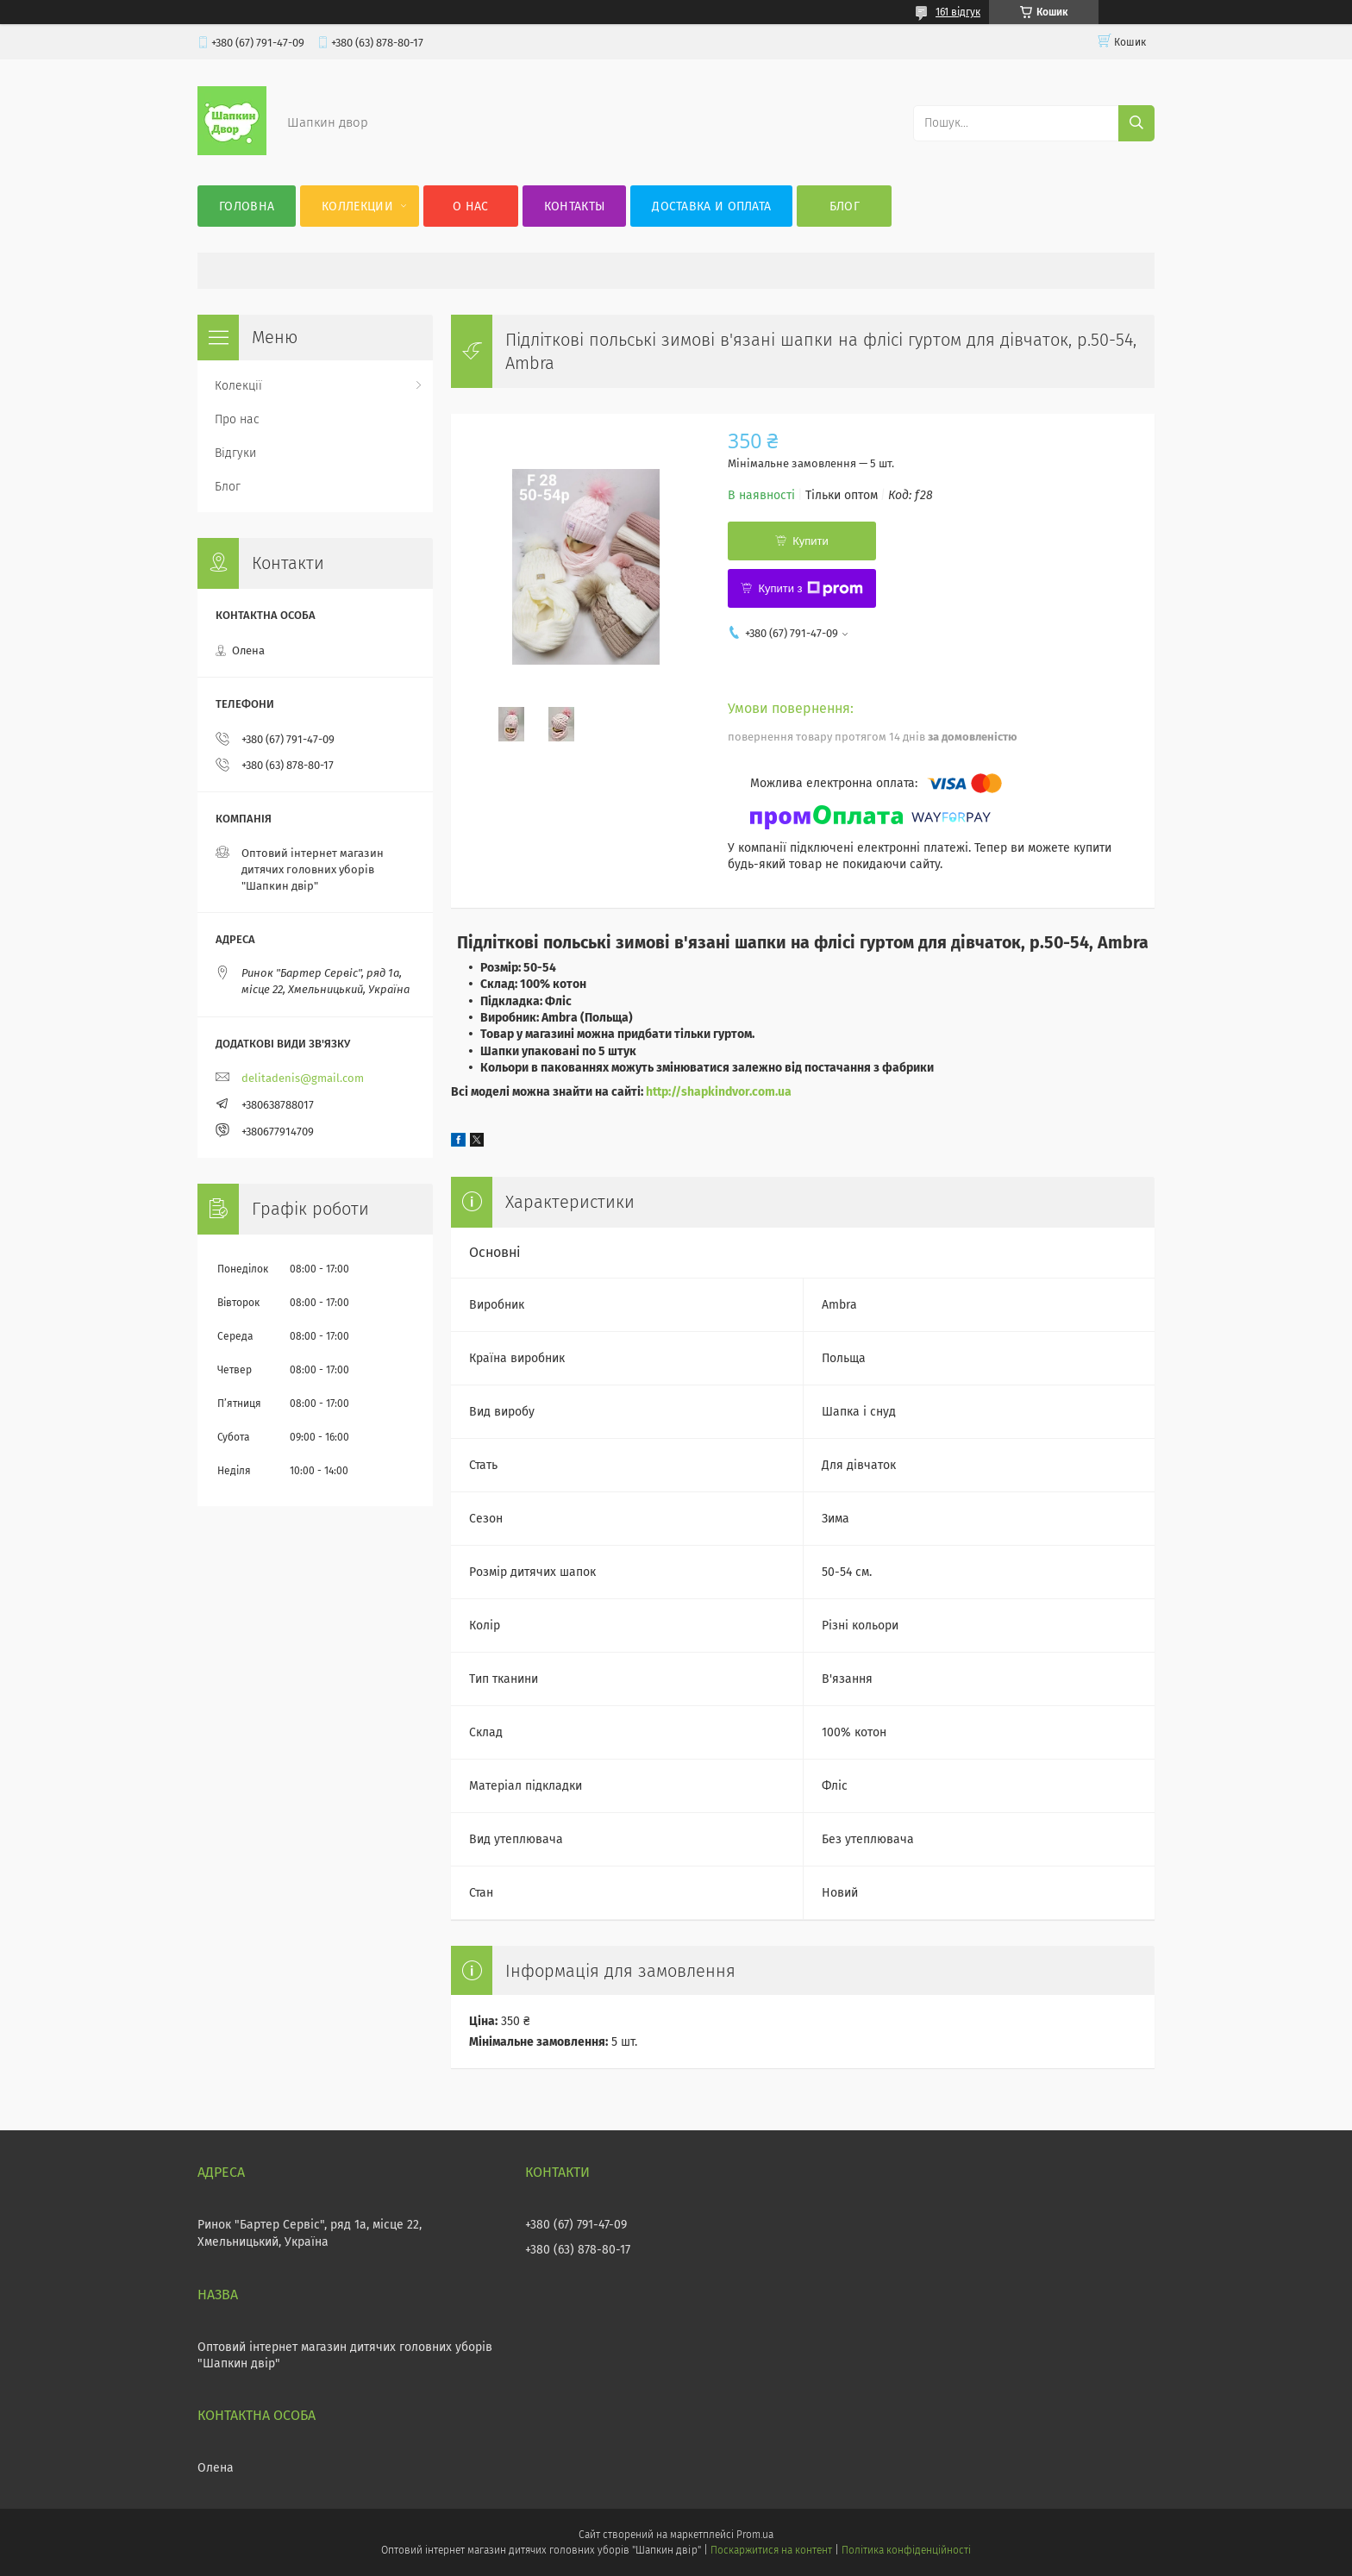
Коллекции (357, 206)
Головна (246, 206)
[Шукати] (1136, 123)
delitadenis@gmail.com (302, 1078)
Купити (810, 541)
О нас (471, 206)
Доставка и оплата (711, 206)
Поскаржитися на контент (771, 2550)
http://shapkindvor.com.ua (719, 1092)
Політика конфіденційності (906, 2550)
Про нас (237, 419)
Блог (844, 206)
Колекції (238, 385)
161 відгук (958, 12)
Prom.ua (754, 2535)
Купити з (810, 589)
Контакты (574, 206)
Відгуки (235, 453)
